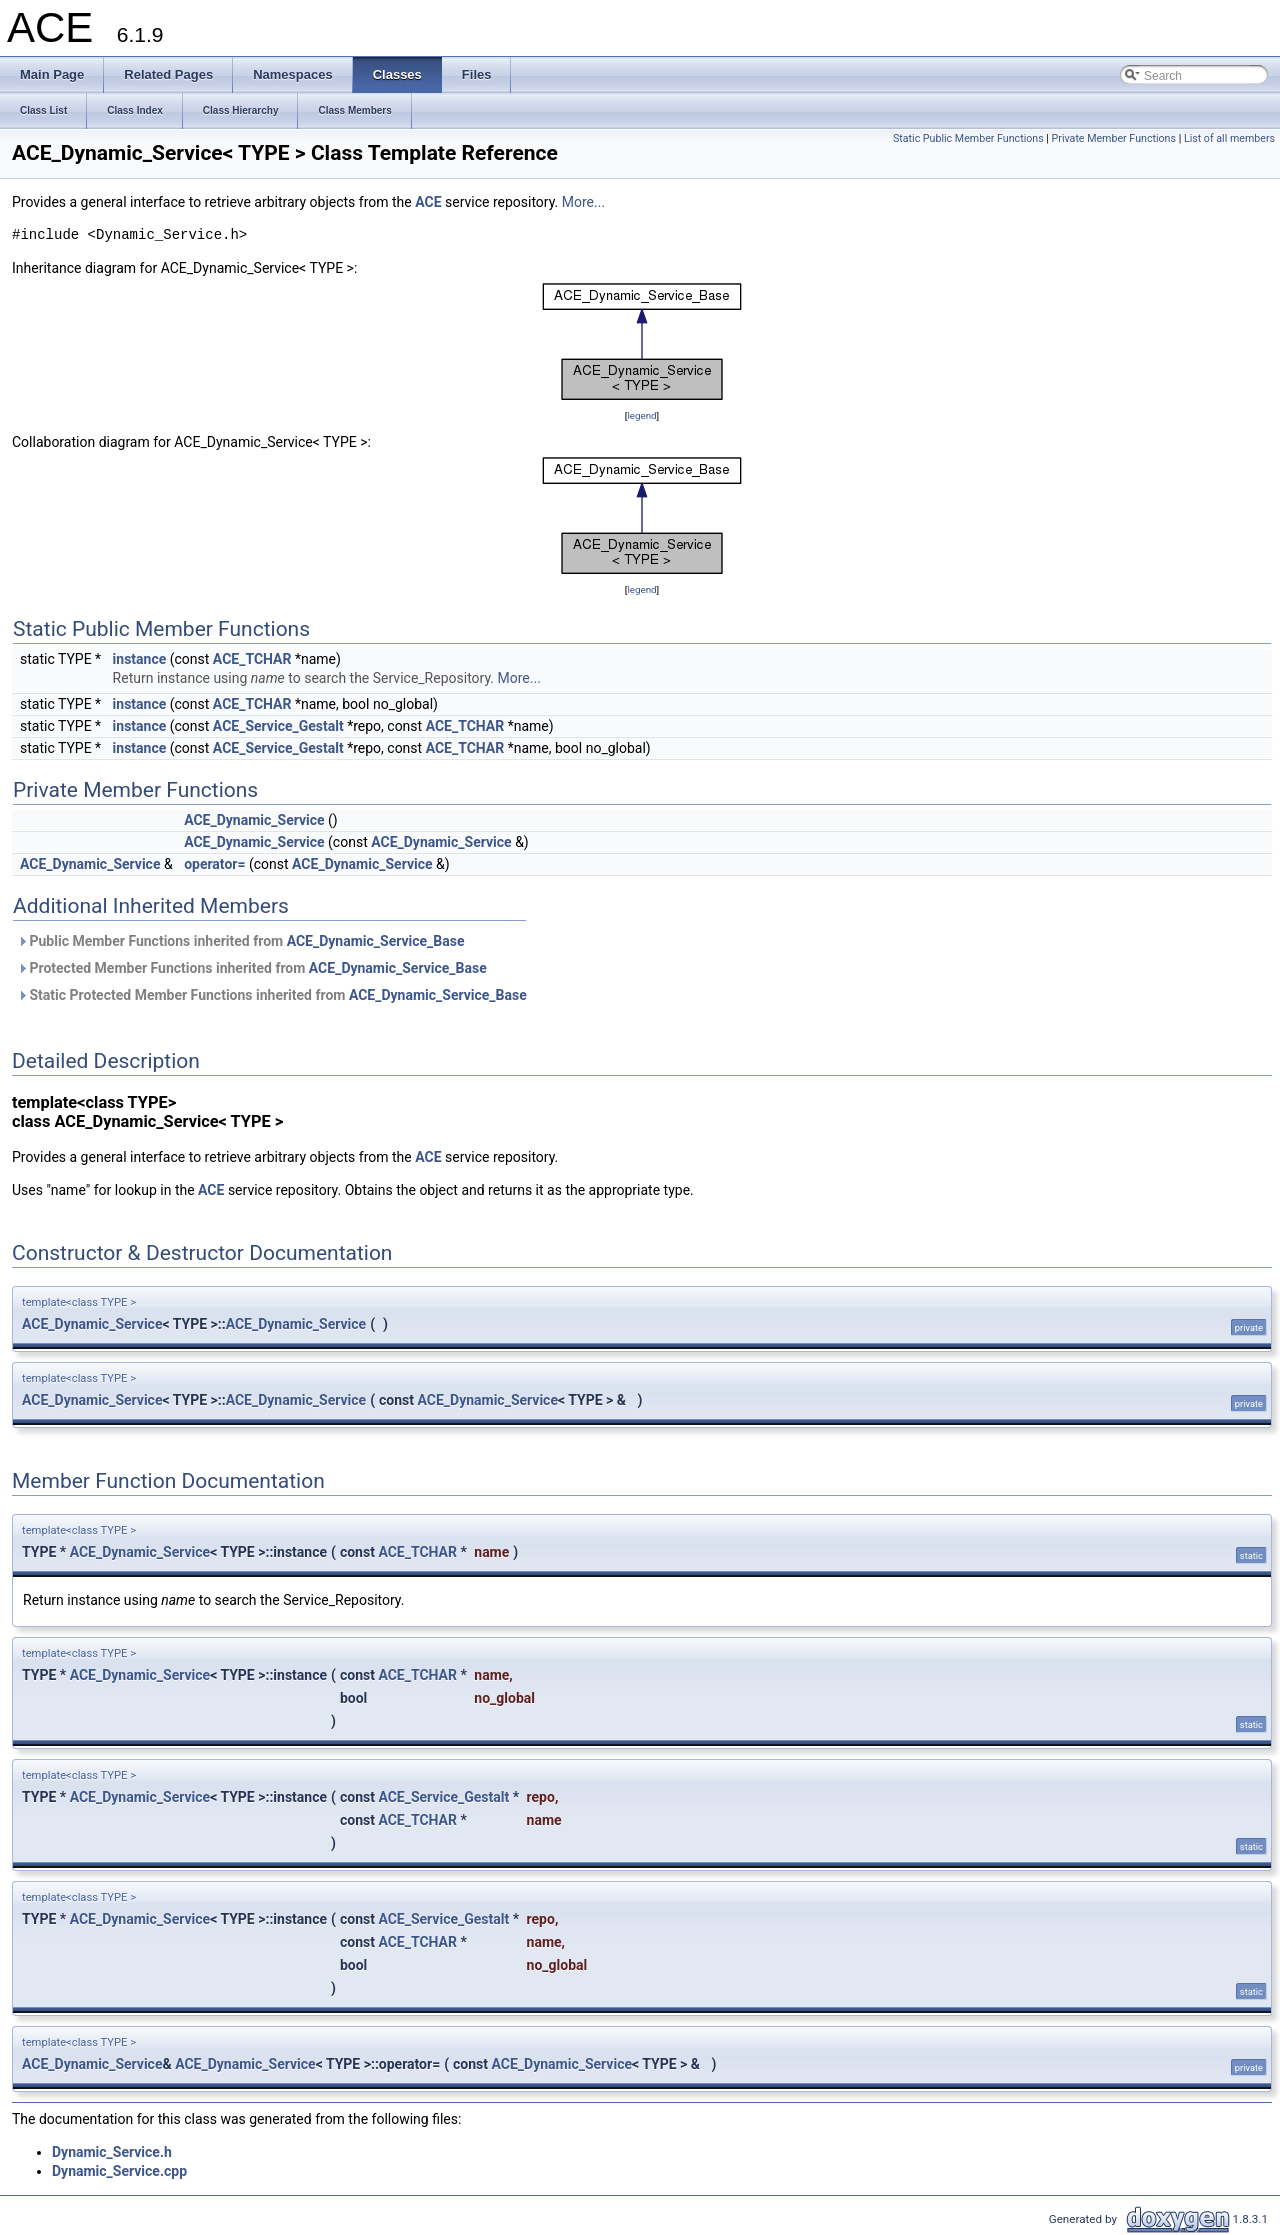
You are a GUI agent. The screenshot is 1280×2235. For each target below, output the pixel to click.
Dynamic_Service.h (112, 2152)
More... (583, 202)
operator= (214, 864)
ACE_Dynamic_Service (254, 820)
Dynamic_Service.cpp (119, 2171)
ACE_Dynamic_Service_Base (376, 941)
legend (641, 415)
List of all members (1229, 138)
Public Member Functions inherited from (241, 941)
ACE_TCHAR (252, 659)
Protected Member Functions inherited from (252, 968)
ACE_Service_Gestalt (278, 726)
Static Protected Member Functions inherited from (272, 995)
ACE (428, 202)
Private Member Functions (1114, 138)
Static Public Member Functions (968, 138)
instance (140, 659)
